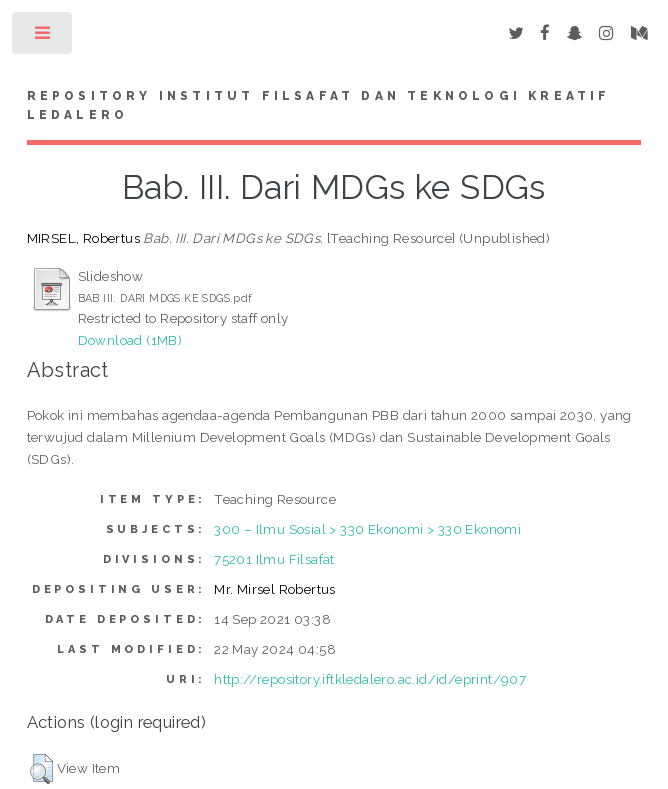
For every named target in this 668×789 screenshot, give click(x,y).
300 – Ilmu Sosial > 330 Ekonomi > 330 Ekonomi (367, 529)
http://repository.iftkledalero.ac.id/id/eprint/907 (370, 679)
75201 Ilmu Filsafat (274, 559)
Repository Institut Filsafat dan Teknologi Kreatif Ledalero (319, 106)
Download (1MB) (130, 340)
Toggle (43, 37)
